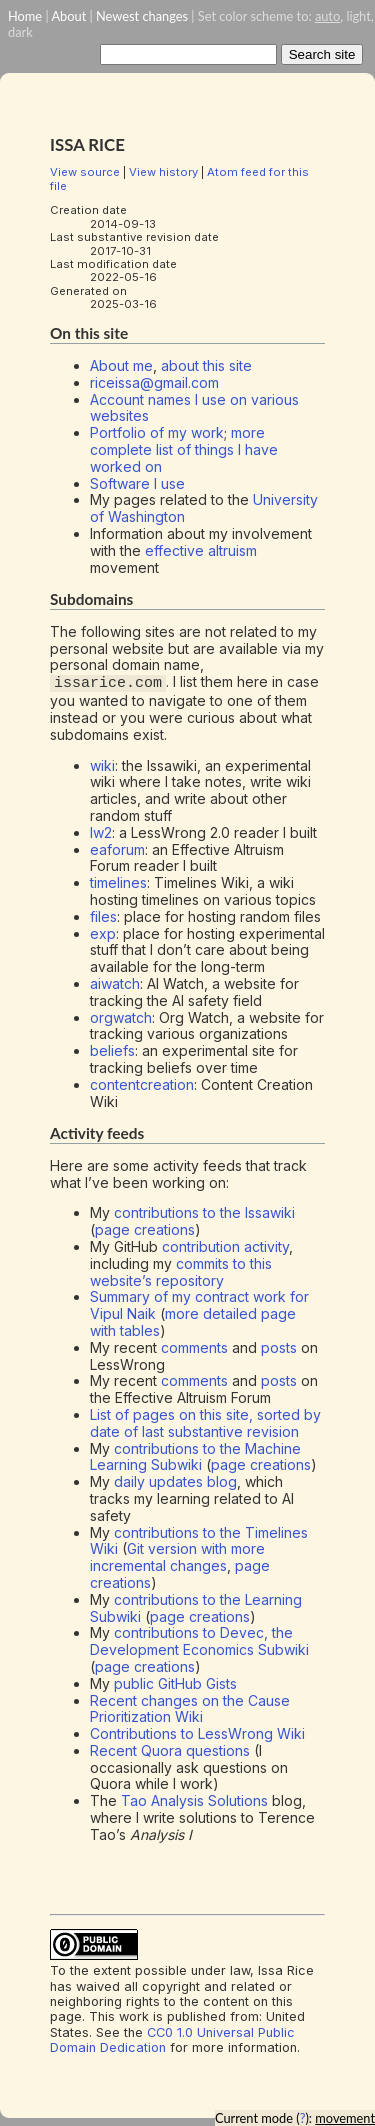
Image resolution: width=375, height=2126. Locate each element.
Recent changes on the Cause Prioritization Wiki (190, 1708)
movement (345, 2118)
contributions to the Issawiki (204, 1212)
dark (20, 32)
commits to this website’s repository (181, 1272)
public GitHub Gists (175, 1683)
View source (85, 172)
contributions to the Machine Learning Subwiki (195, 1456)
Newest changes (142, 16)
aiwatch (115, 983)
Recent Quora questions (170, 1750)
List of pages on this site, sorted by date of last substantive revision (205, 1423)
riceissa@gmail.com (154, 382)
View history (163, 172)
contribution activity (225, 1246)
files (103, 916)
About (68, 16)
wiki (102, 764)
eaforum (117, 848)
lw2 (101, 832)
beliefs (112, 1050)
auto (327, 16)
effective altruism (201, 550)
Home (25, 16)
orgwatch (121, 1016)
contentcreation (142, 1084)
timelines (118, 882)
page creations (145, 1229)
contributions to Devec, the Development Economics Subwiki (199, 1641)
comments (194, 1347)
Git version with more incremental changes (177, 1557)
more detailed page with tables (193, 1322)
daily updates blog (175, 1481)
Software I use (137, 483)
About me (121, 365)
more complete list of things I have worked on (184, 449)
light (358, 16)
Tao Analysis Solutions (194, 1800)
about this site (206, 365)
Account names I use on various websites (194, 408)
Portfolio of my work (157, 432)
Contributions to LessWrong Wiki (197, 1733)
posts (279, 1347)
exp (103, 932)
